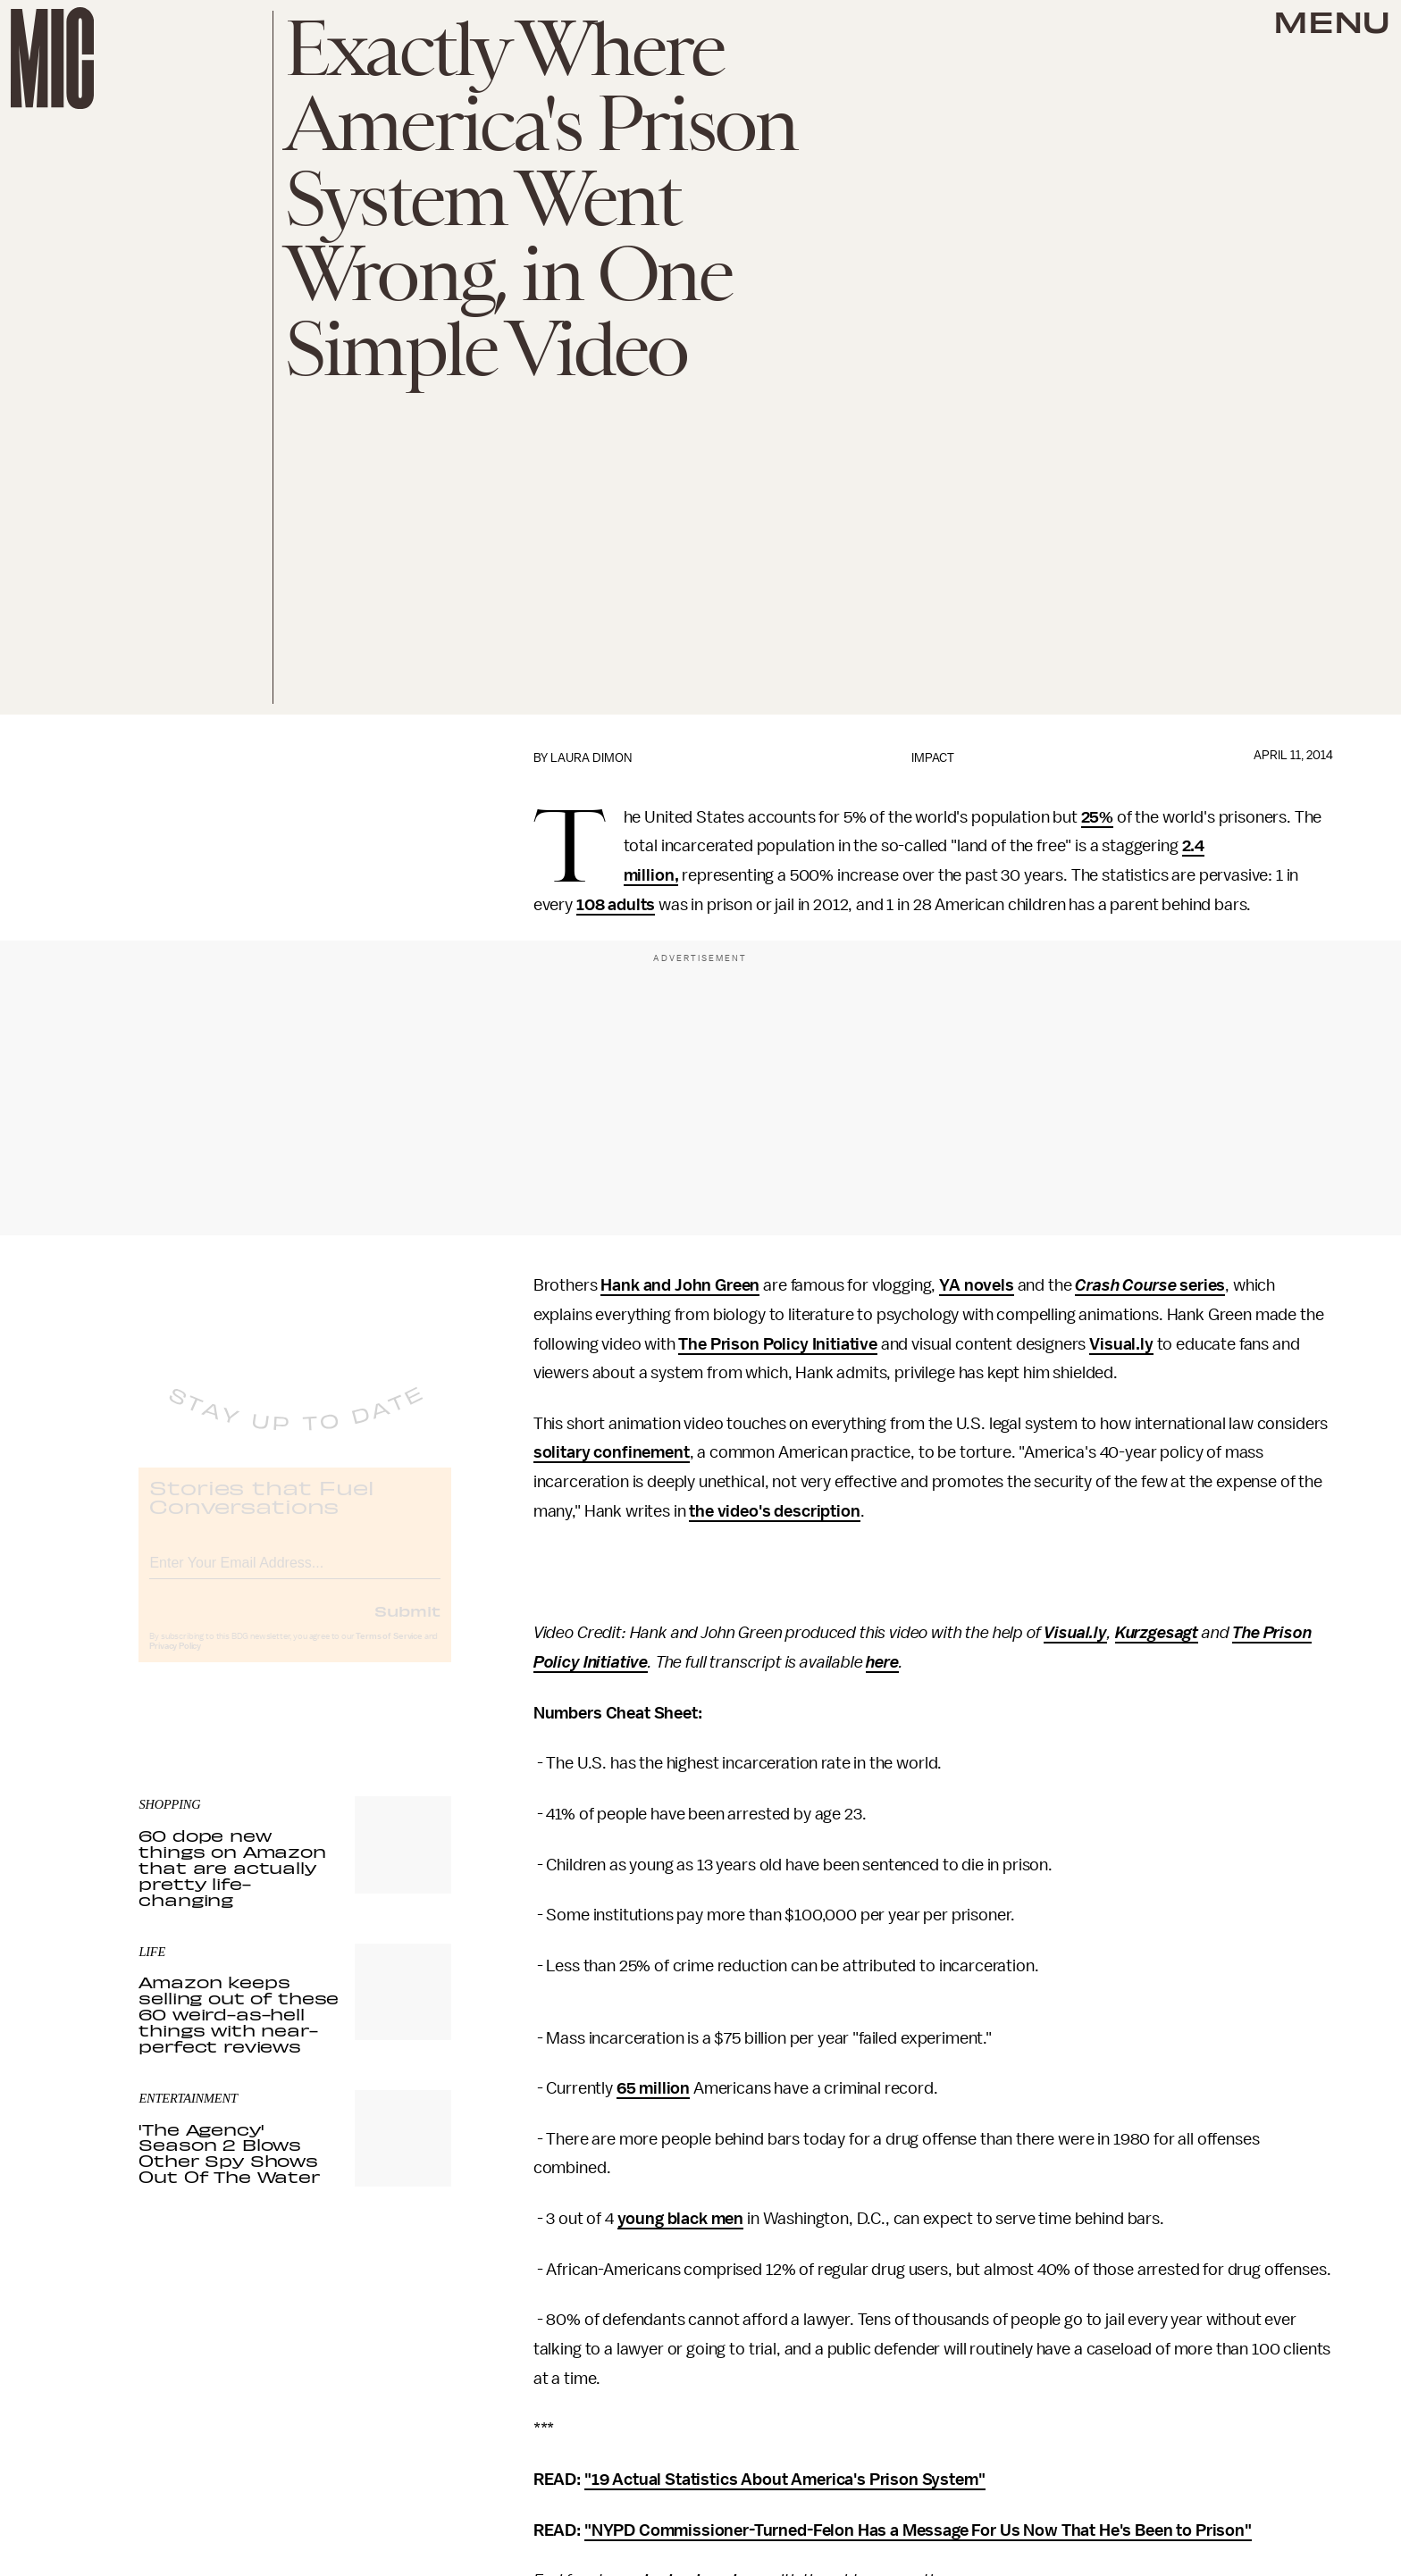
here (882, 1662)
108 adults (615, 905)
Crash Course (1125, 1285)
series (1200, 1285)
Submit (407, 1625)
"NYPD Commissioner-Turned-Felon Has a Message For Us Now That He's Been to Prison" (918, 2530)
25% (1097, 817)
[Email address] (294, 1574)
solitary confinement (611, 1452)
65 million (653, 2088)
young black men (680, 2219)
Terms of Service (389, 1650)
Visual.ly (1121, 1344)
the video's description (774, 1511)
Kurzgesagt (1156, 1633)
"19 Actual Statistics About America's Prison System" (785, 2479)
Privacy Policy (175, 1660)
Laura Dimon (591, 758)
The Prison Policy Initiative (777, 1344)
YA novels (976, 1285)
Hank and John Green (679, 1285)
